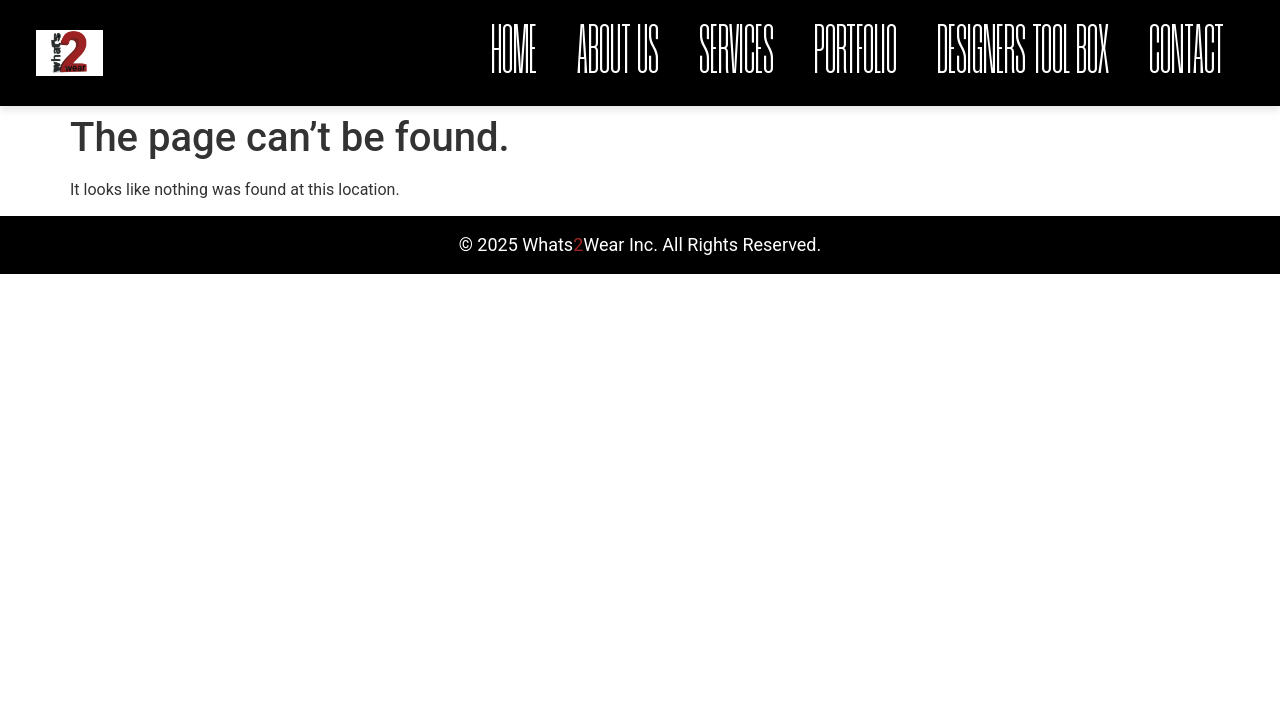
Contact (1186, 53)
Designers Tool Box (1023, 53)
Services (736, 53)
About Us (618, 53)
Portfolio (855, 53)
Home (514, 53)
